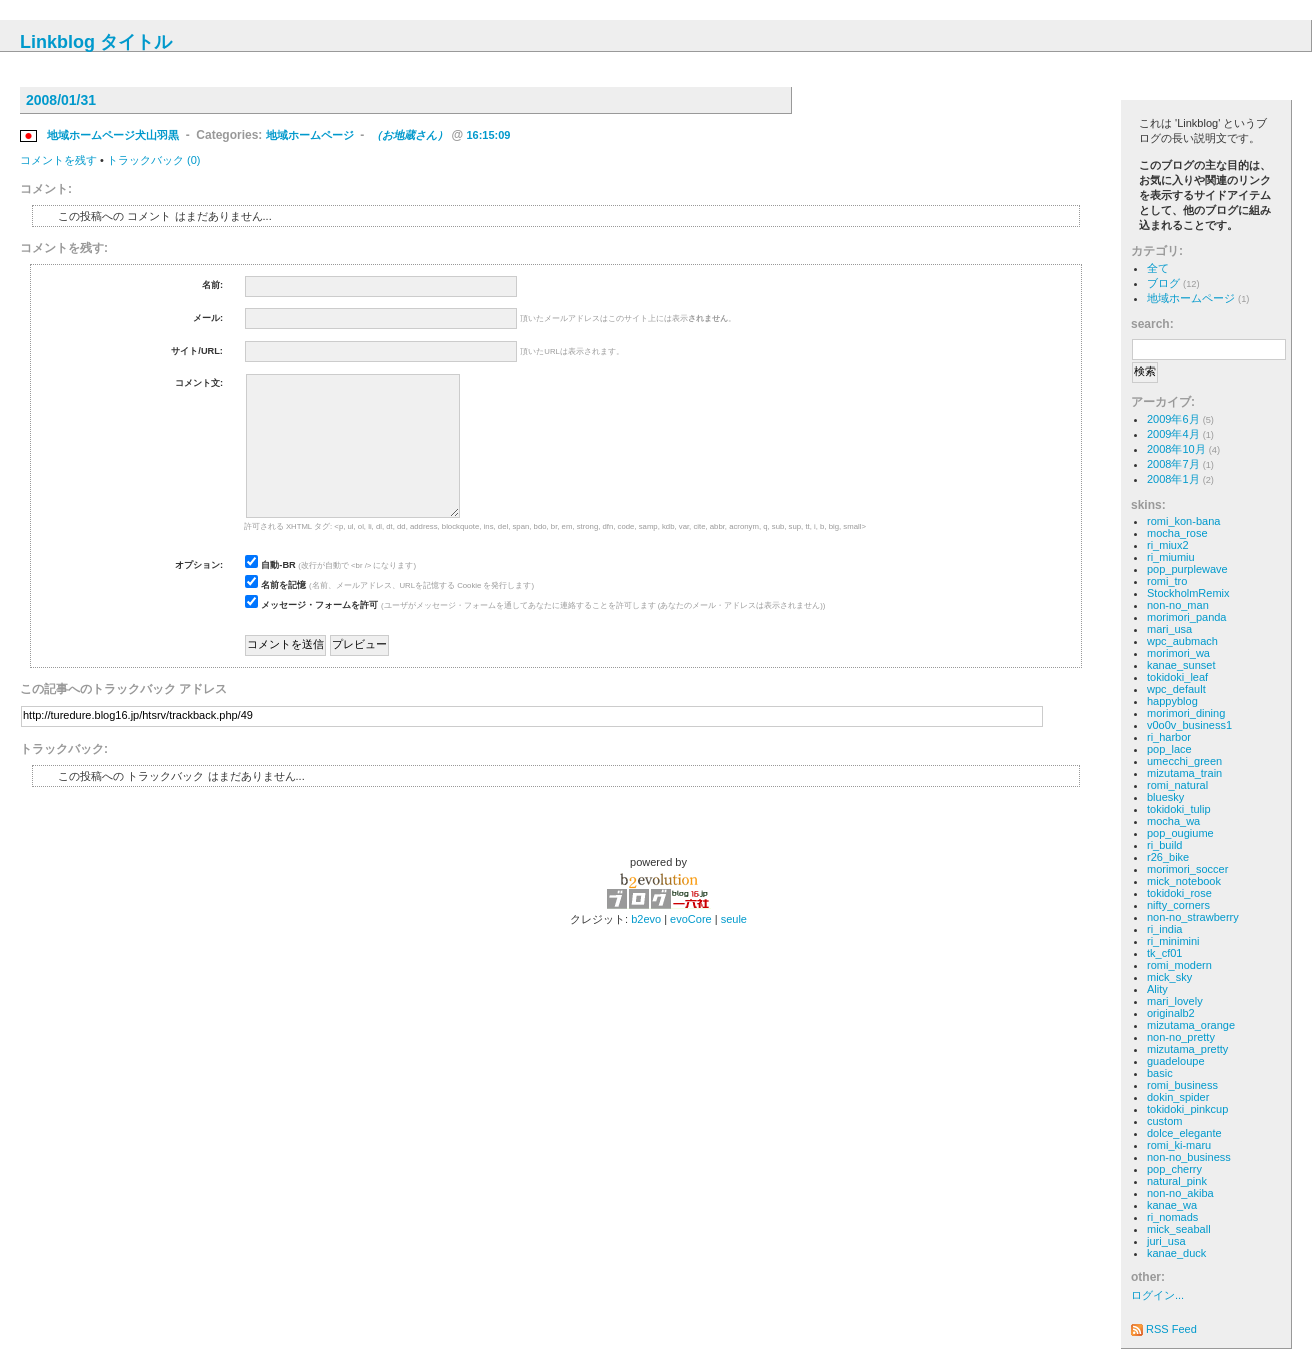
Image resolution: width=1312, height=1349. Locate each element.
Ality (1157, 989)
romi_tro (1167, 581)
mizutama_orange (1191, 1025)
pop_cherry (1174, 1169)
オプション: (199, 565)
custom (1164, 1121)
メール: (208, 318)
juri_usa (1166, 1241)
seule (734, 919)
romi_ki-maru (1179, 1145)
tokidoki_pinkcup (1187, 1109)
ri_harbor (1169, 737)
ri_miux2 (1168, 545)
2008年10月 (1176, 449)
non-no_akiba (1180, 1193)
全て (1158, 268)
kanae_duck (1176, 1253)
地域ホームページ (310, 135)
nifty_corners (1178, 905)
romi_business (1182, 1085)
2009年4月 (1173, 434)
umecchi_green (1184, 761)
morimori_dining (1186, 713)
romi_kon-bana (1183, 521)
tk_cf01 (1164, 953)
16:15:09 (488, 135)
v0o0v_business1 (1189, 725)
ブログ (1163, 283)
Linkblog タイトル (96, 42)
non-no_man (1178, 605)
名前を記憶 (283, 585)
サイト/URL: (197, 351)
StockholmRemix (1188, 593)
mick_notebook (1184, 881)
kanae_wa (1172, 1205)
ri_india (1164, 929)
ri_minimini (1173, 941)
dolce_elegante (1184, 1133)
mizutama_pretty (1187, 1049)
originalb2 (1171, 1013)
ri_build (1164, 845)
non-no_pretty (1181, 1037)
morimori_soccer (1187, 869)
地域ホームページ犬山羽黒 (113, 135)
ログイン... (1157, 1295)
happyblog (1172, 701)
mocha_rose (1177, 533)
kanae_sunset (1181, 665)
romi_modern (1179, 965)
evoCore (691, 919)
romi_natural (1177, 785)
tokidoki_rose (1179, 893)
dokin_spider (1178, 1097)
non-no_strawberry (1193, 917)
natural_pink (1177, 1181)
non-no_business (1189, 1157)
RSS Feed (1164, 1329)
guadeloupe (1176, 1061)
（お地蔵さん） (409, 135)
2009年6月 (1173, 419)
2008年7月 (1173, 464)
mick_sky (1169, 977)
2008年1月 (1173, 479)
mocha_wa (1173, 821)
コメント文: (199, 383)
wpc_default (1176, 689)
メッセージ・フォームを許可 (319, 605)
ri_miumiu (1171, 557)
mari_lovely (1175, 1001)
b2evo (646, 919)
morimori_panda (1186, 617)
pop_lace (1169, 749)
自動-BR (278, 565)
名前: (212, 285)
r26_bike (1168, 857)
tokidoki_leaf (1177, 677)
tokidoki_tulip (1179, 809)
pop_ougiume (1180, 833)
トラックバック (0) (154, 160)
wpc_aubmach (1182, 641)
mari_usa (1169, 629)
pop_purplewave (1187, 569)
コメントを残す (58, 160)
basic (1160, 1073)
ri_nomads (1172, 1217)
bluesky (1165, 797)
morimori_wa (1178, 653)
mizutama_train (1184, 773)
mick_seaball (1179, 1229)
